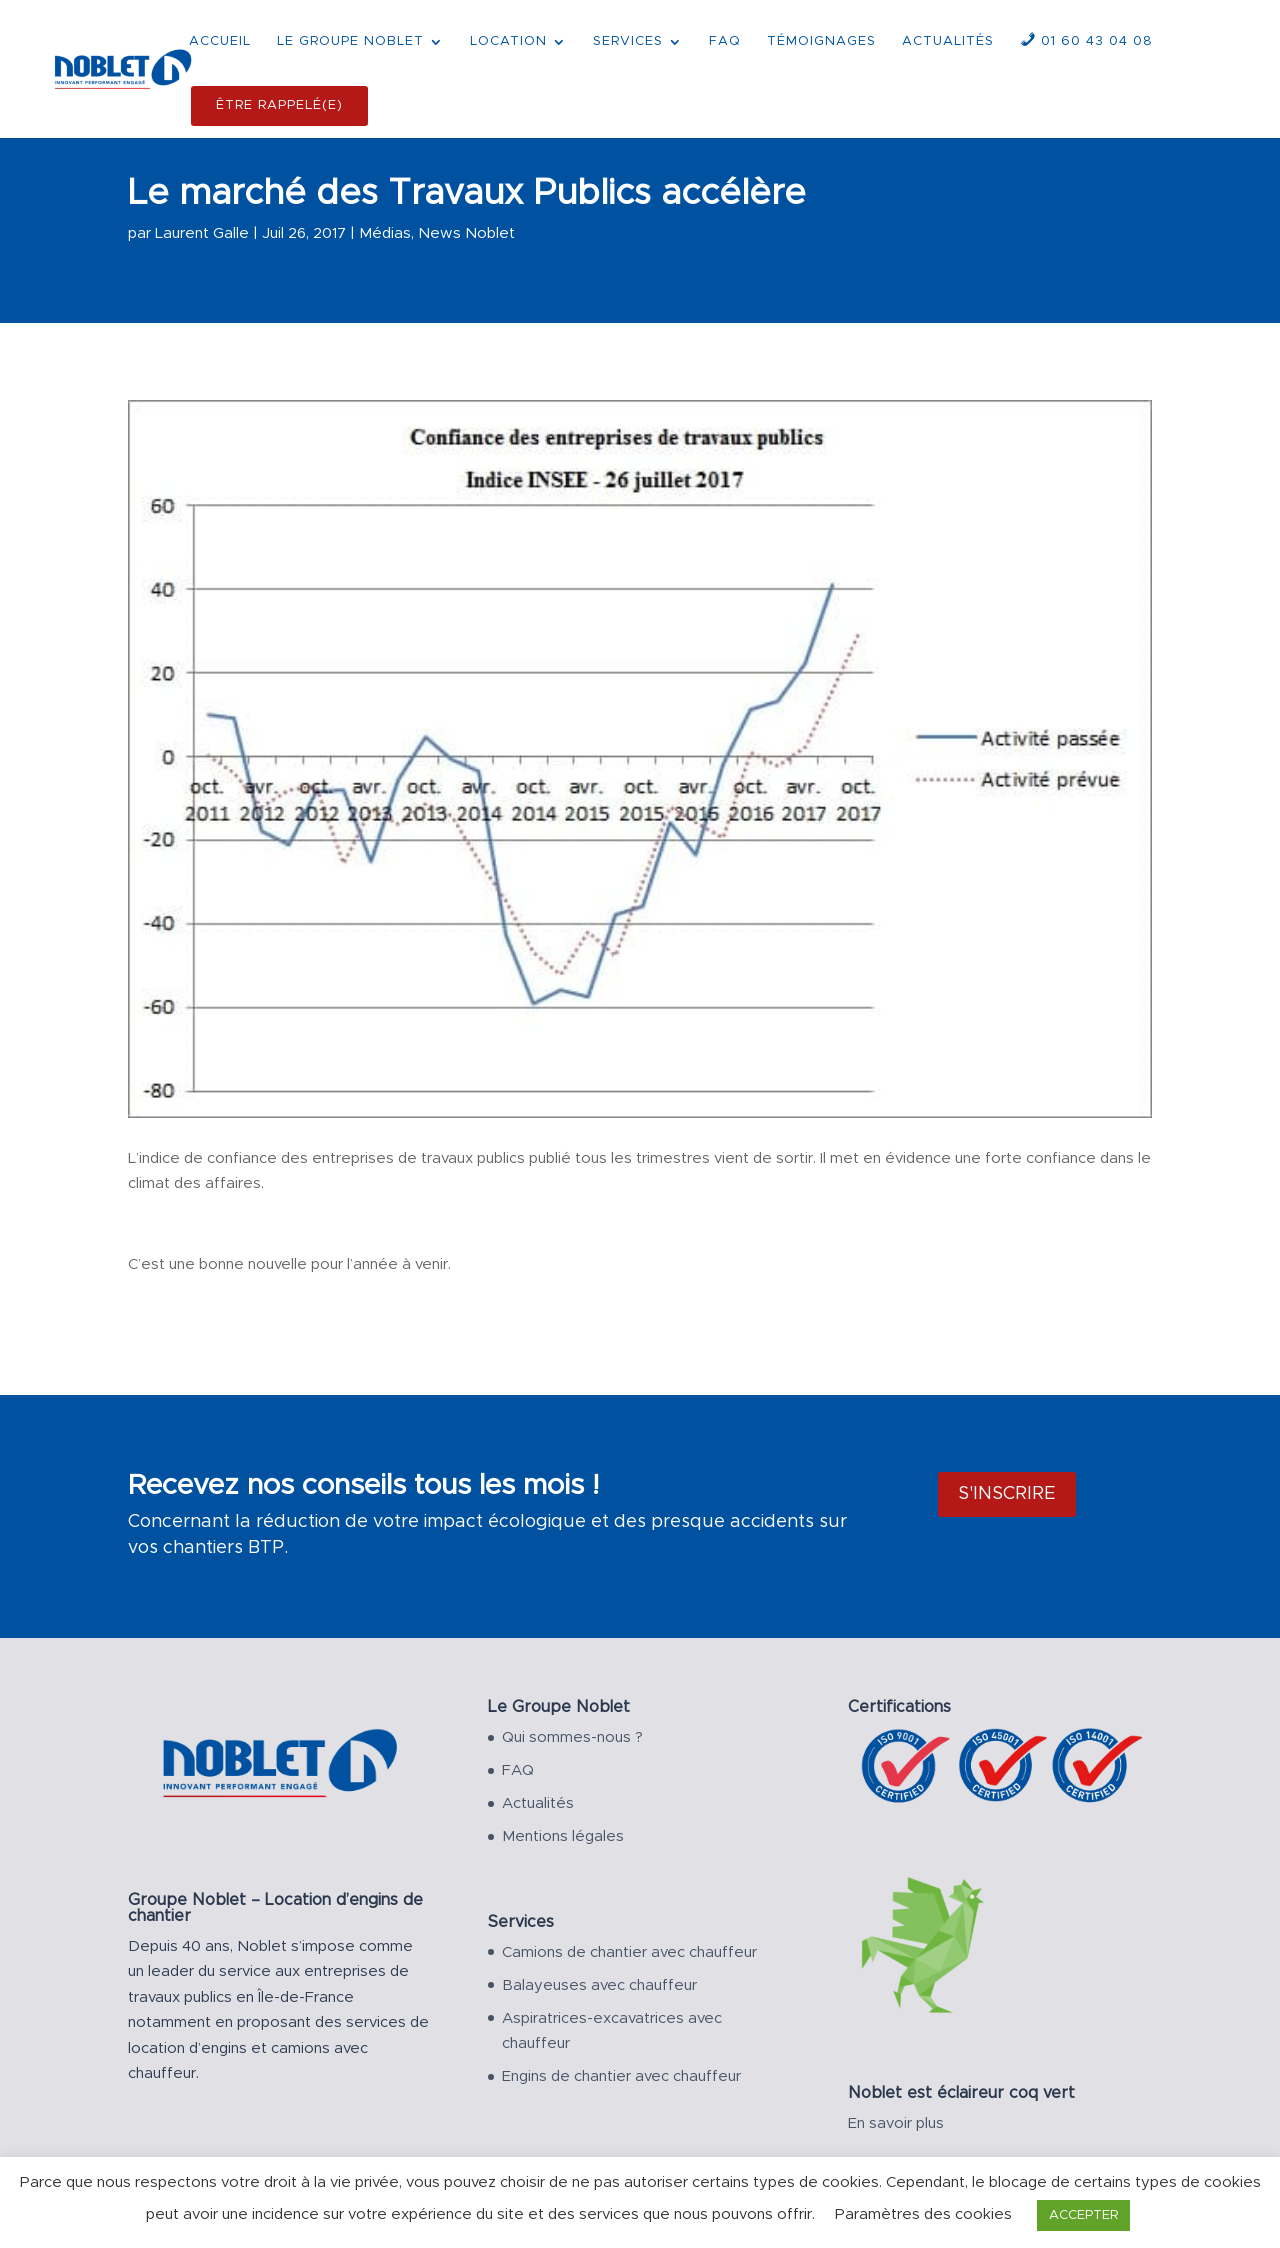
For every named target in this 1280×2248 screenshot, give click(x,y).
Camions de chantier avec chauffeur (629, 1952)
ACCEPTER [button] (1083, 2215)
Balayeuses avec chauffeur (599, 1985)
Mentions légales (563, 1836)
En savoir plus (896, 2123)
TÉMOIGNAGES (821, 41)
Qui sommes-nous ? (572, 1737)
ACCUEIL (220, 41)
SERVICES (628, 41)
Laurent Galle (202, 233)
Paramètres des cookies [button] (923, 2214)
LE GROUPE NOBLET (350, 41)
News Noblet (466, 233)
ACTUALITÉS (948, 41)
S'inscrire (1007, 1494)
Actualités (538, 1803)
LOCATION (508, 41)
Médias (385, 233)
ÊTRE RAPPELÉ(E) (279, 105)
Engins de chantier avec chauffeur (621, 2076)
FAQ (725, 41)
